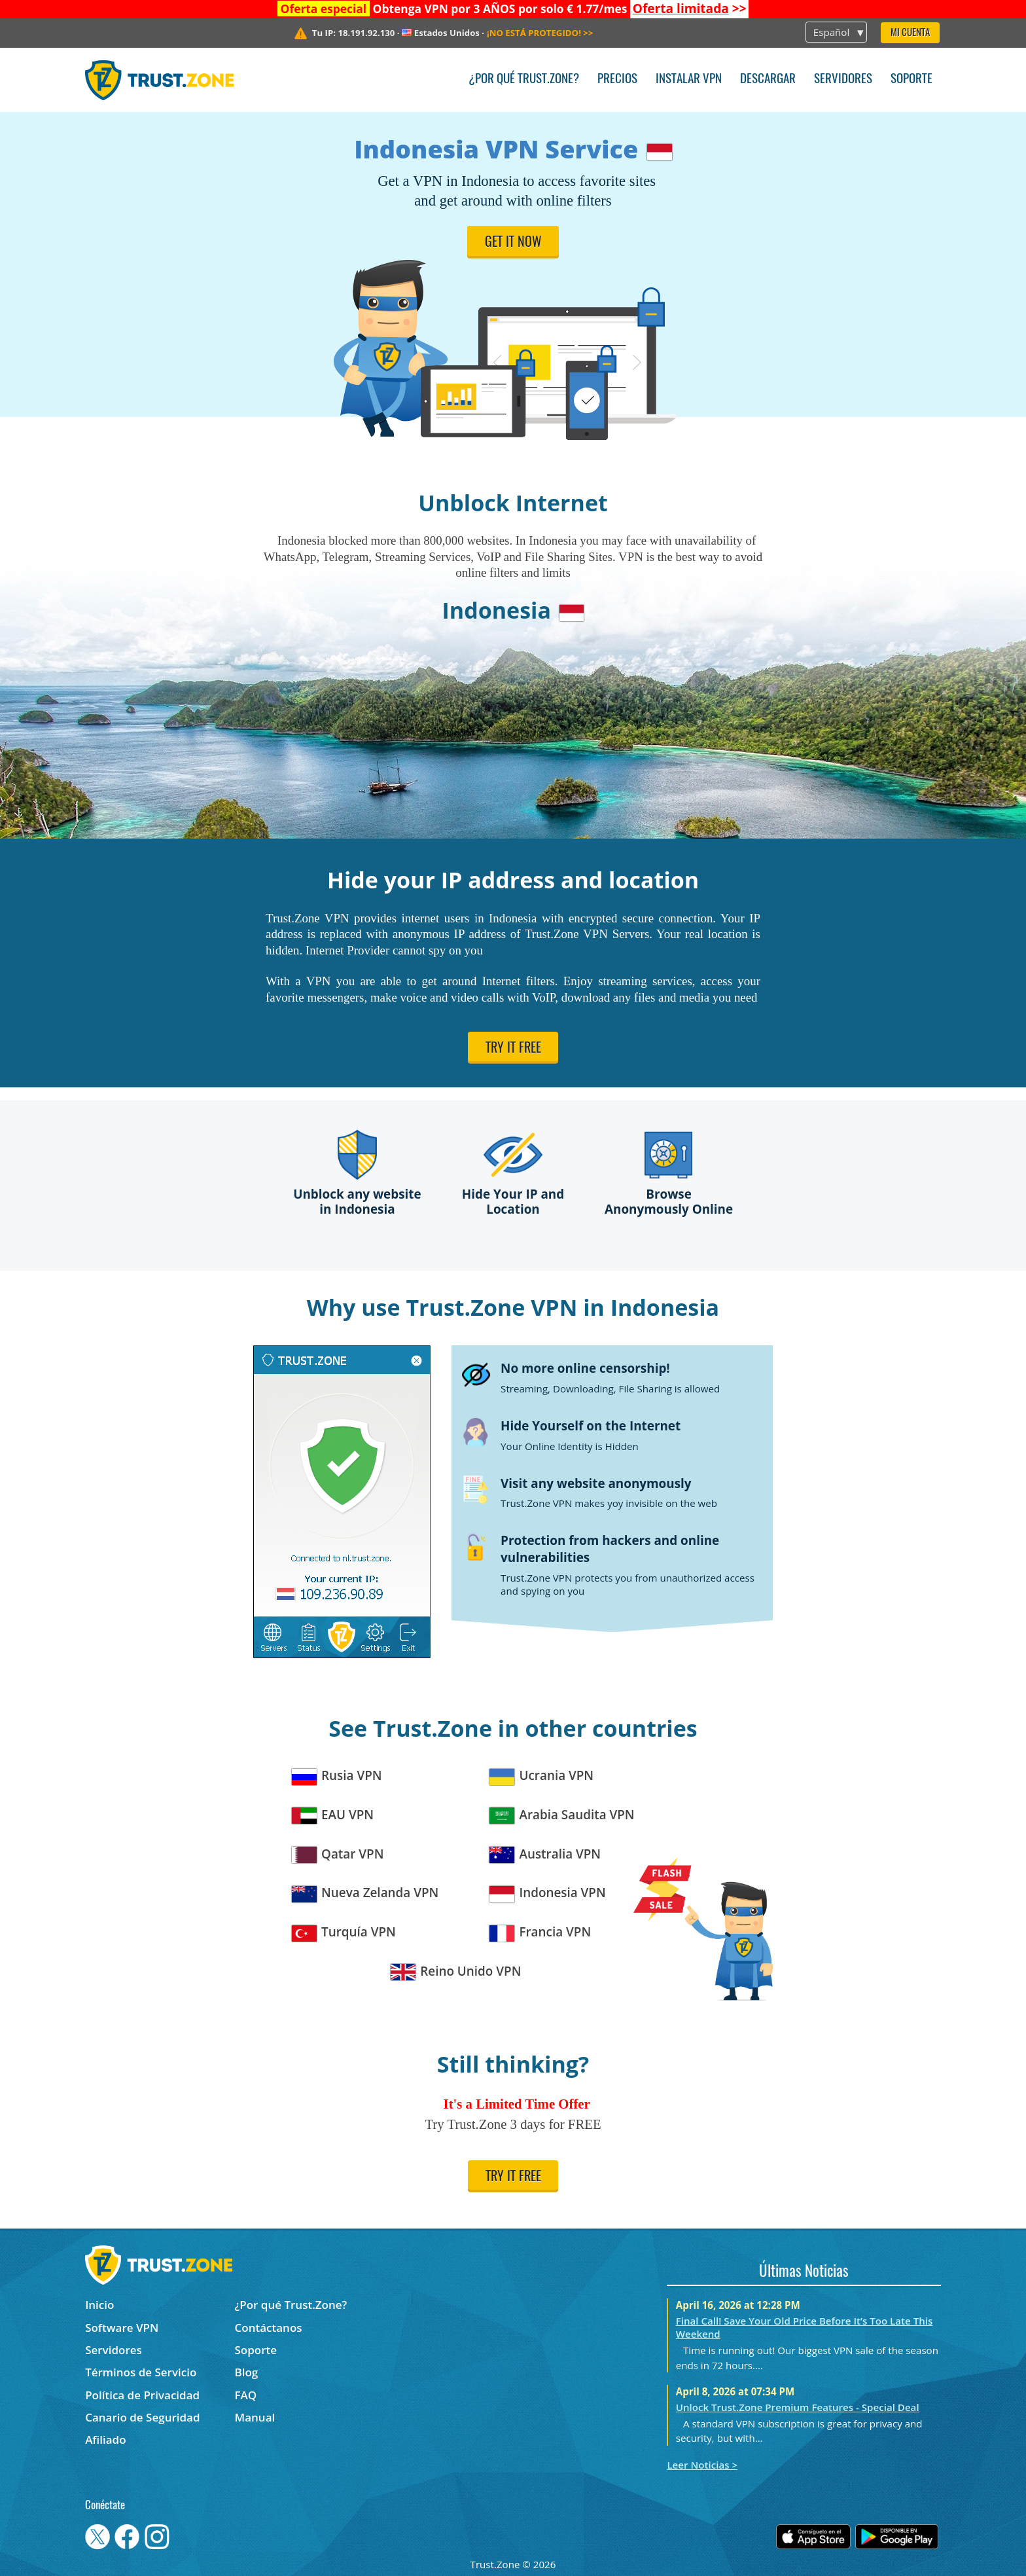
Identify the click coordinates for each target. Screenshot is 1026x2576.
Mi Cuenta (910, 33)
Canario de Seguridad (142, 2417)
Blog (246, 2372)
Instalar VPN (689, 79)
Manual (255, 2417)
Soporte (911, 79)
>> (690, 8)
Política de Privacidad (142, 2395)
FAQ (246, 2395)
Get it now (513, 242)
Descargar (768, 79)
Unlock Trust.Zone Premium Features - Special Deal (797, 2407)
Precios (617, 79)
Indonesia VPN (547, 1893)
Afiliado (105, 2439)
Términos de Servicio (140, 2372)
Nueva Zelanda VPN (365, 1893)
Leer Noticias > (702, 2464)
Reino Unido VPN (456, 1971)
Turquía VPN (344, 1932)
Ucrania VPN (541, 1776)
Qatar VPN (338, 1854)
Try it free (513, 1048)
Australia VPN (545, 1854)
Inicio (99, 2304)
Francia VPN (540, 1932)
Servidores (843, 79)
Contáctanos (268, 2327)
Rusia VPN (337, 1776)
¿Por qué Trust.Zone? (524, 79)
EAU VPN (333, 1815)
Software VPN (121, 2327)
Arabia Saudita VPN (562, 1815)
